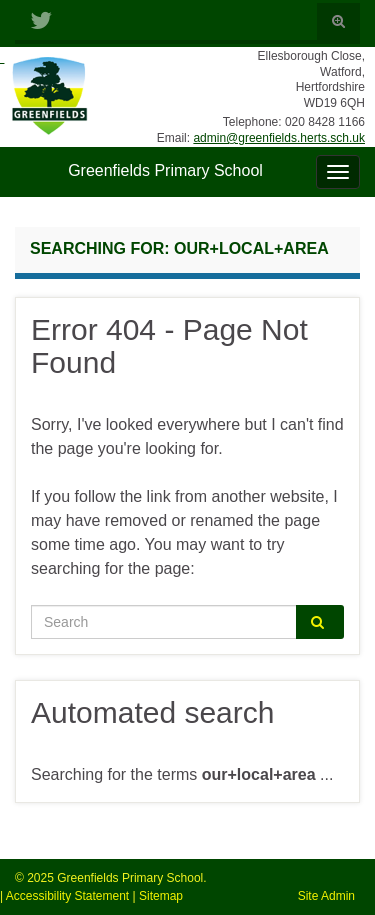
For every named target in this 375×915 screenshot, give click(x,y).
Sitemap (161, 896)
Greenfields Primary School (165, 170)
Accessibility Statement (67, 896)
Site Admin (326, 896)
